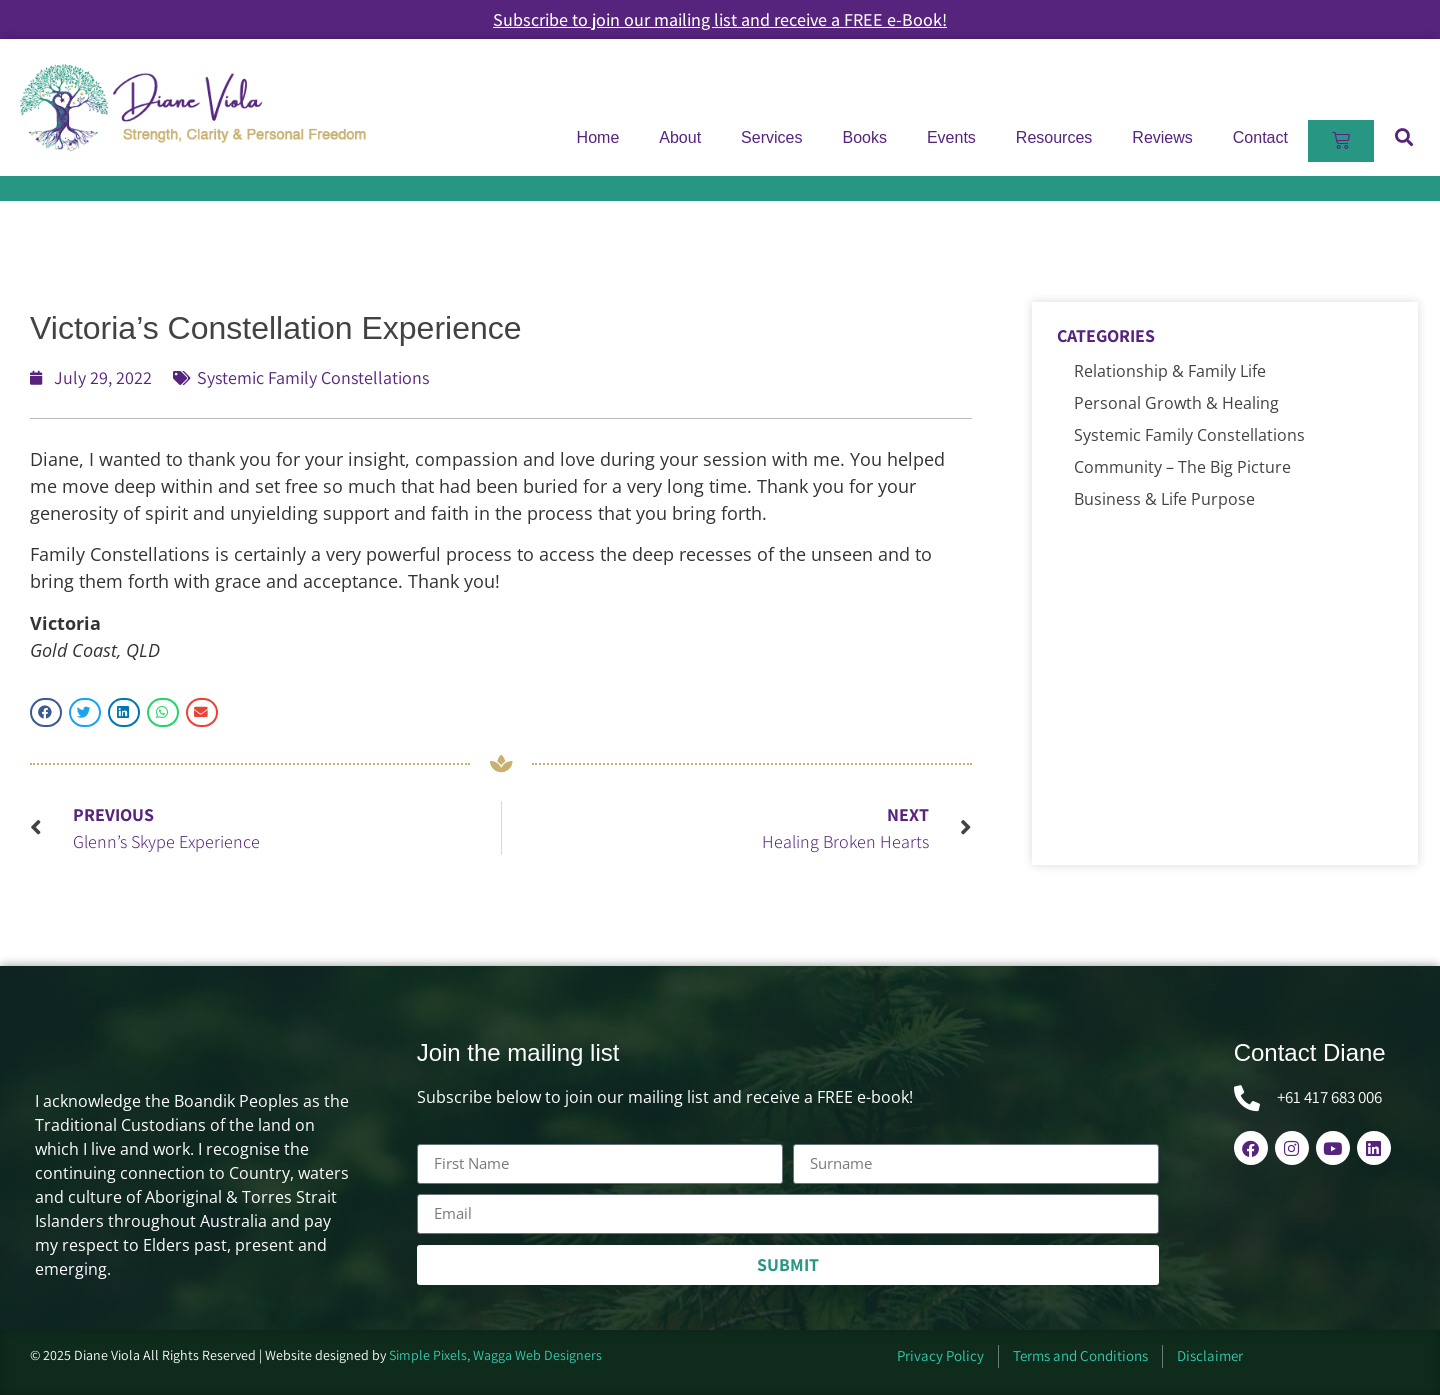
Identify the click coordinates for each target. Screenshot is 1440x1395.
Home (598, 137)
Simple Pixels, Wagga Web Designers (495, 1355)
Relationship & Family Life (1170, 371)
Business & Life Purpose (1164, 499)
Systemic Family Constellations (313, 377)
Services (771, 137)
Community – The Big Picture (1182, 467)
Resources (1054, 137)
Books (864, 137)
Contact (1260, 137)
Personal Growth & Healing (1176, 403)
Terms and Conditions (1080, 1355)
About (680, 137)
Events (951, 137)
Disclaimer (1210, 1355)
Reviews (1162, 137)
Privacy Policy (940, 1355)
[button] (1403, 136)
